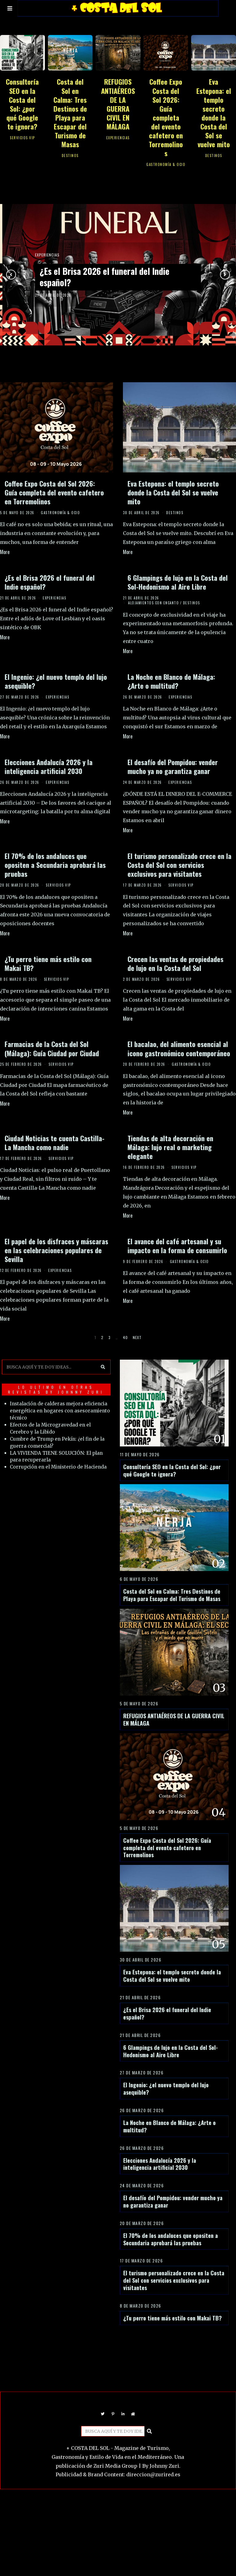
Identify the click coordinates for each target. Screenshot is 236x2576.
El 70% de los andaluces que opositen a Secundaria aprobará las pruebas (55, 865)
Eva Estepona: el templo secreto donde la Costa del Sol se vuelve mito (213, 112)
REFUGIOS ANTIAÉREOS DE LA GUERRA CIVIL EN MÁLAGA (118, 103)
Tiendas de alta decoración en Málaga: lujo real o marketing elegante (170, 1147)
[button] (101, 1363)
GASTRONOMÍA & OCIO (165, 164)
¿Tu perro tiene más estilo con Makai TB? (48, 963)
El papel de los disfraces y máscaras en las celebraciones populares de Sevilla (56, 1250)
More (5, 552)
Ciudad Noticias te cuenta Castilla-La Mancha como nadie (54, 1142)
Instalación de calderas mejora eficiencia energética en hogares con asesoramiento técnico (54, 1408)
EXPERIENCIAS (118, 137)
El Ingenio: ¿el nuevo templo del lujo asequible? (56, 681)
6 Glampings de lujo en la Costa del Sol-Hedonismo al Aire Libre (178, 581)
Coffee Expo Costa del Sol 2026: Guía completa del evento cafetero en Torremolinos (166, 117)
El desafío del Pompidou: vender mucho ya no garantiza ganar (173, 766)
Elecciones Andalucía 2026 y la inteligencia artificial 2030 (48, 766)
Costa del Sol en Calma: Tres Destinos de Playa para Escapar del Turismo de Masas (70, 112)
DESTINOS (70, 155)
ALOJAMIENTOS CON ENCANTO (153, 602)
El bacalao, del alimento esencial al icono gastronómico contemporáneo (179, 1048)
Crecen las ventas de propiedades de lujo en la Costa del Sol (175, 963)
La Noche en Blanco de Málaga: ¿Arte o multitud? (171, 681)
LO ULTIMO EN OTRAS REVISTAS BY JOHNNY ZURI (54, 1386)
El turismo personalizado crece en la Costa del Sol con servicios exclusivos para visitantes (179, 865)
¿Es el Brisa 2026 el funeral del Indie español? (106, 276)
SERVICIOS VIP (22, 137)
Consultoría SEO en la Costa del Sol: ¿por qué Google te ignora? (22, 103)
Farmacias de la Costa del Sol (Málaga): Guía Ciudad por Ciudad (52, 1048)
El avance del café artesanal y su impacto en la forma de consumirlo (177, 1245)
